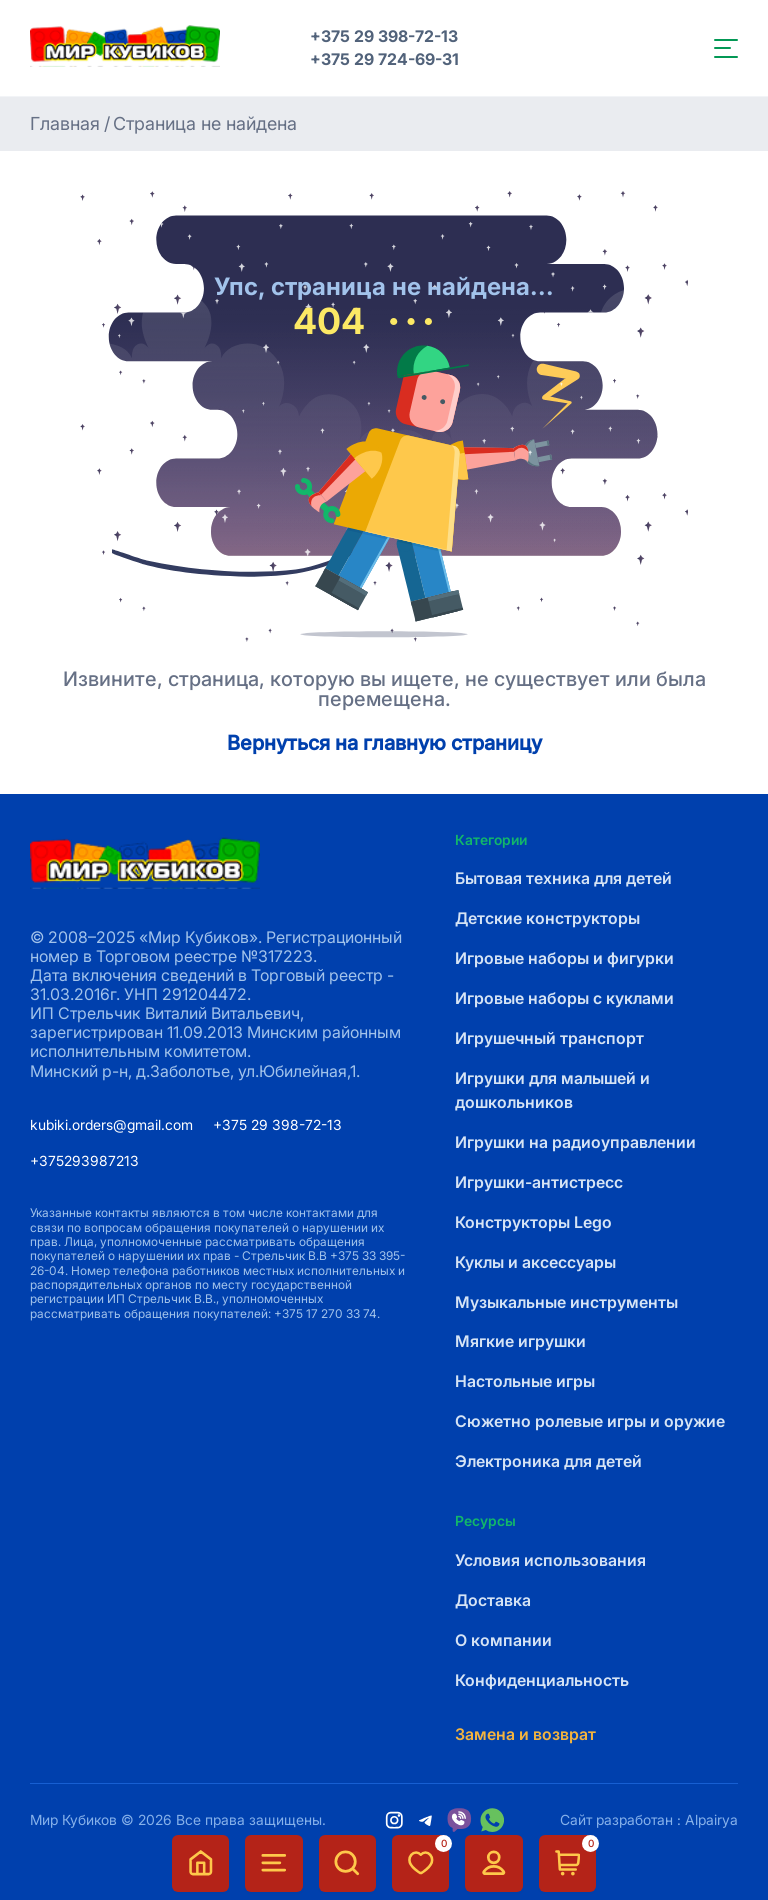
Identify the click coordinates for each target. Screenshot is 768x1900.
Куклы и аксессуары (535, 1262)
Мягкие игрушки (520, 1341)
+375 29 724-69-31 (384, 59)
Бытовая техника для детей (563, 878)
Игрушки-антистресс (539, 1182)
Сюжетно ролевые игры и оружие (590, 1421)
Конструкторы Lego (533, 1222)
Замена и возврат (525, 1734)
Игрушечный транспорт (549, 1038)
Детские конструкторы (547, 918)
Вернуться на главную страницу (384, 744)
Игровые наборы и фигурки (564, 958)
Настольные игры (525, 1381)
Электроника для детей (548, 1461)
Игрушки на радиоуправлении (575, 1142)
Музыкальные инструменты (566, 1302)
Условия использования (550, 1560)
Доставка (493, 1600)
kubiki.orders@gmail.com (111, 1124)
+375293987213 (84, 1160)
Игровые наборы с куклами (564, 998)
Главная (65, 123)
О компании (503, 1640)
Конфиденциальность (542, 1680)
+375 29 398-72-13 (384, 36)
